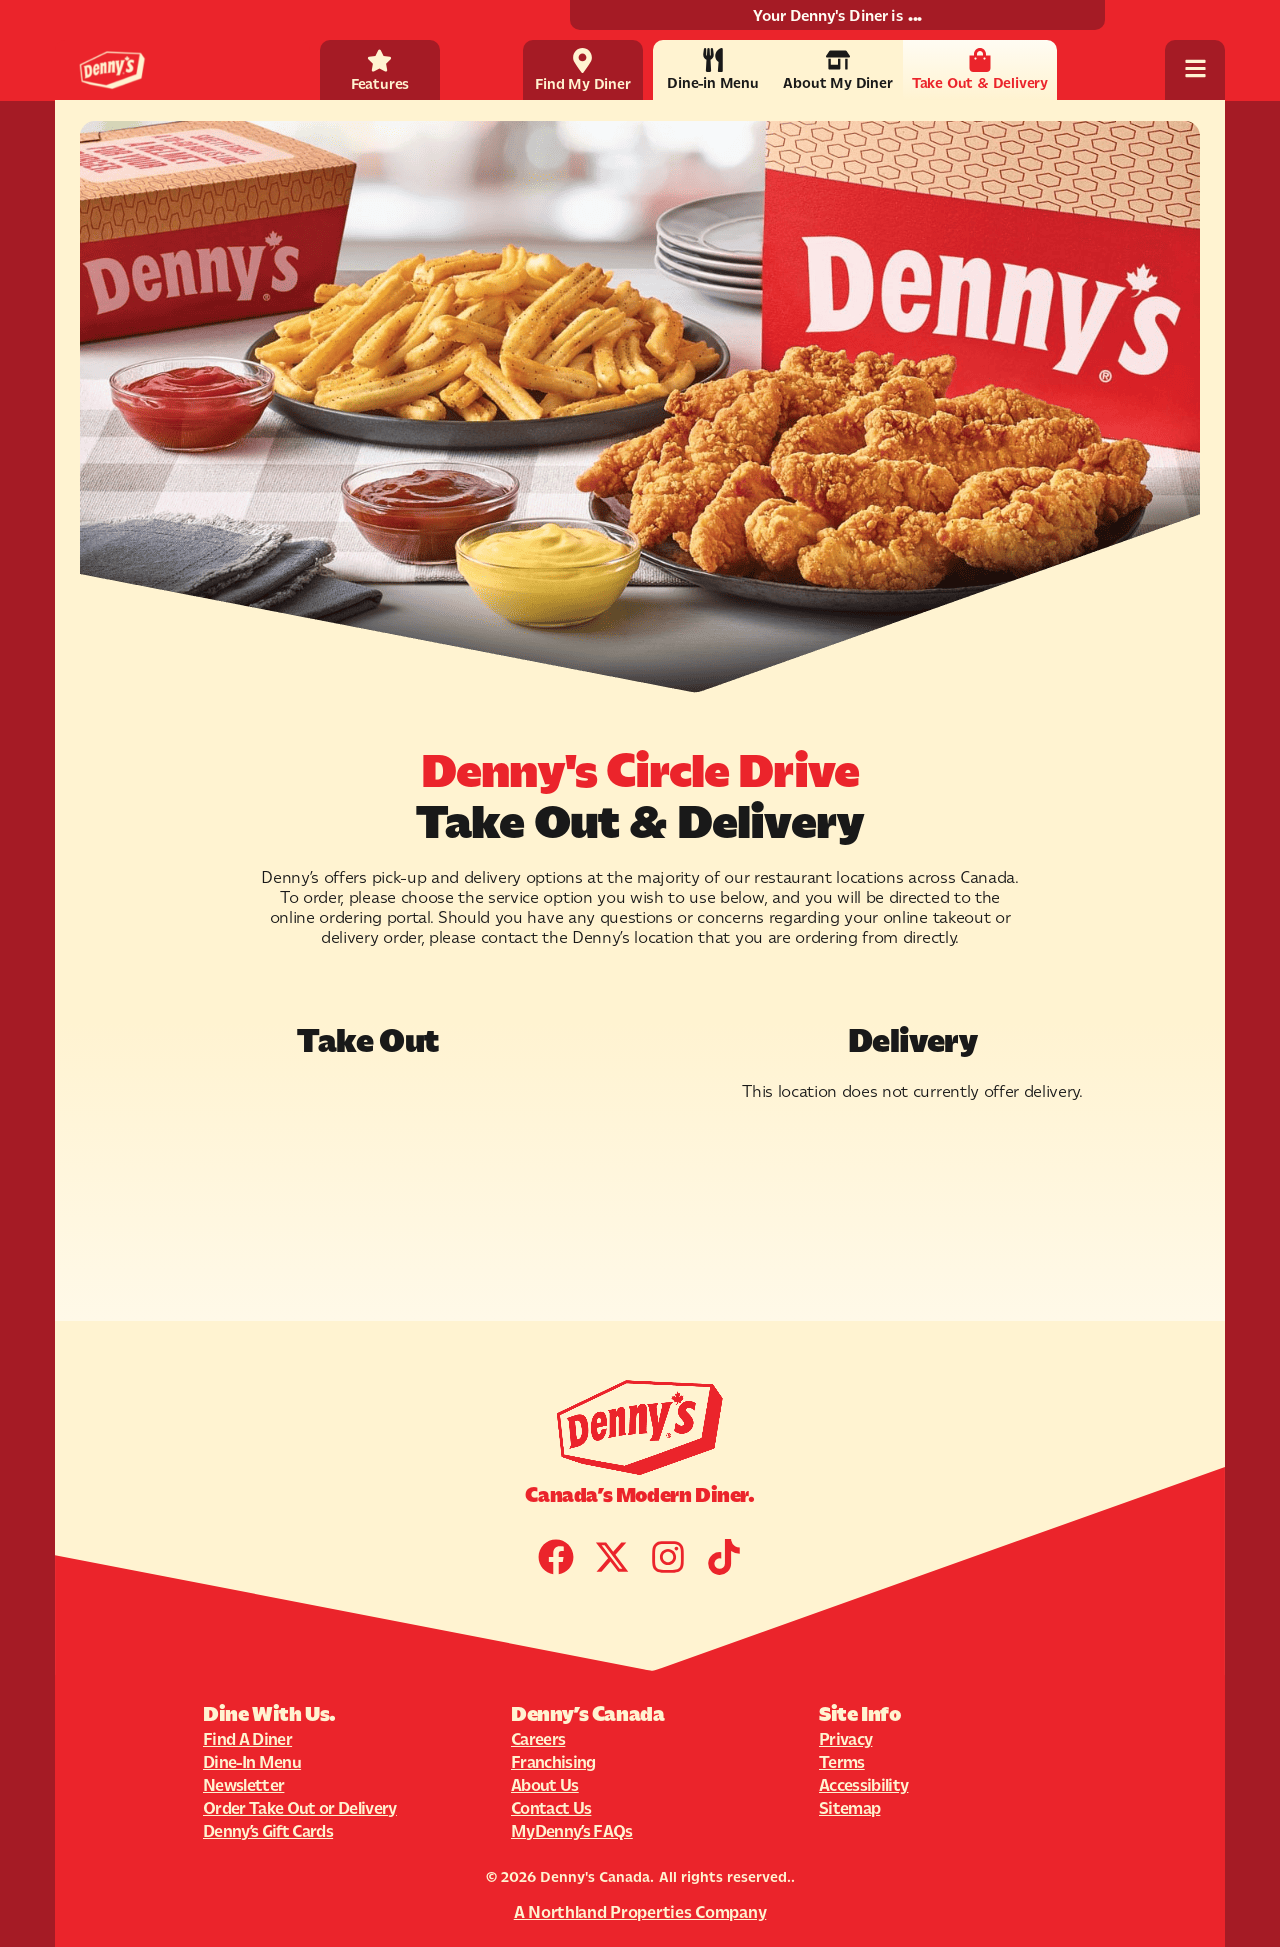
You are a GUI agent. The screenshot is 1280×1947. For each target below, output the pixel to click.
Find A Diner (247, 1739)
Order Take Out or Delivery (300, 1808)
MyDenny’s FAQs (572, 1831)
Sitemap (849, 1808)
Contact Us (551, 1808)
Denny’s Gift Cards (268, 1831)
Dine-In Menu (252, 1762)
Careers (538, 1739)
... (915, 15)
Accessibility (863, 1785)
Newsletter (243, 1785)
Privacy (845, 1739)
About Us (545, 1785)
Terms (842, 1762)
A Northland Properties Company (640, 1912)
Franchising (553, 1762)
